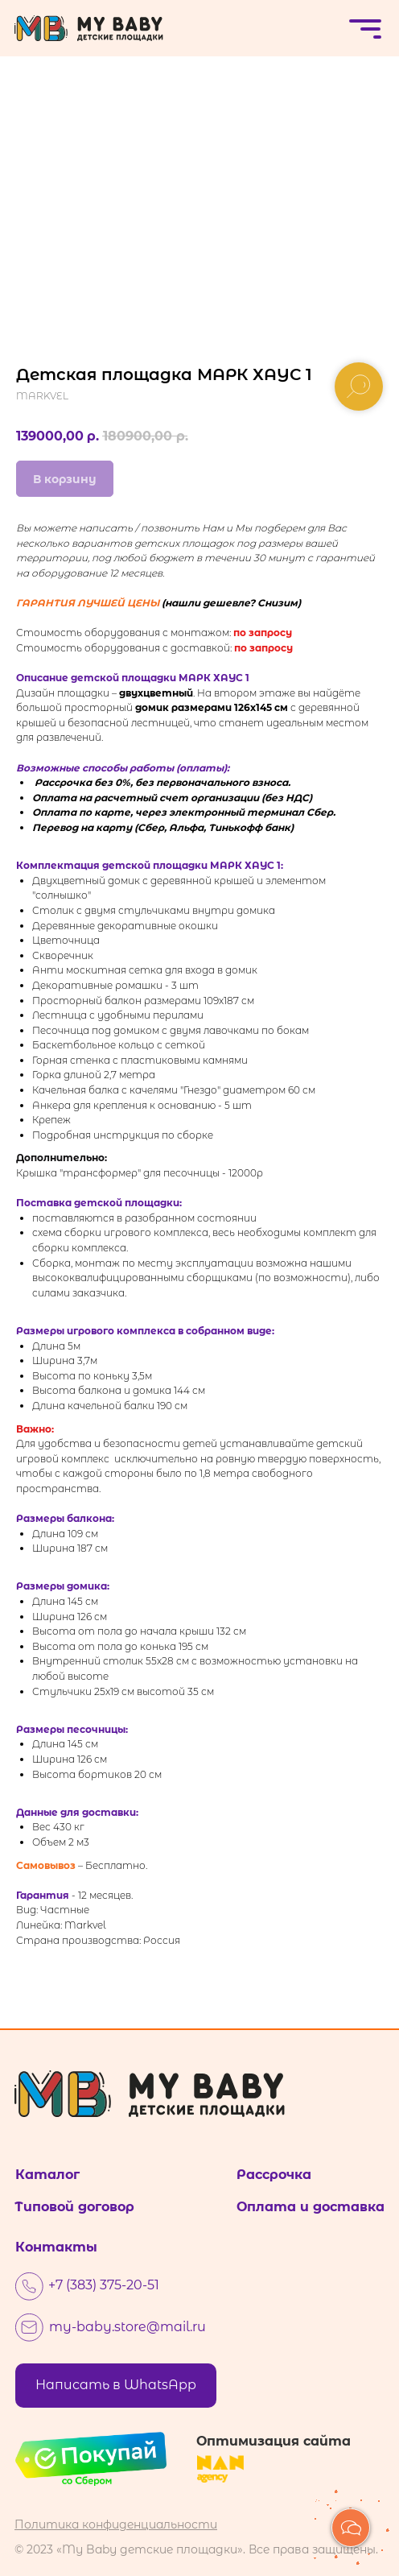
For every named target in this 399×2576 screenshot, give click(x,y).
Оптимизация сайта (273, 2441)
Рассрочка (274, 2174)
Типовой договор (74, 2206)
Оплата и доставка (311, 2206)
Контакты (56, 2247)
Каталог (47, 2174)
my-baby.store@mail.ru (127, 2326)
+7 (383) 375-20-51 (103, 2285)
